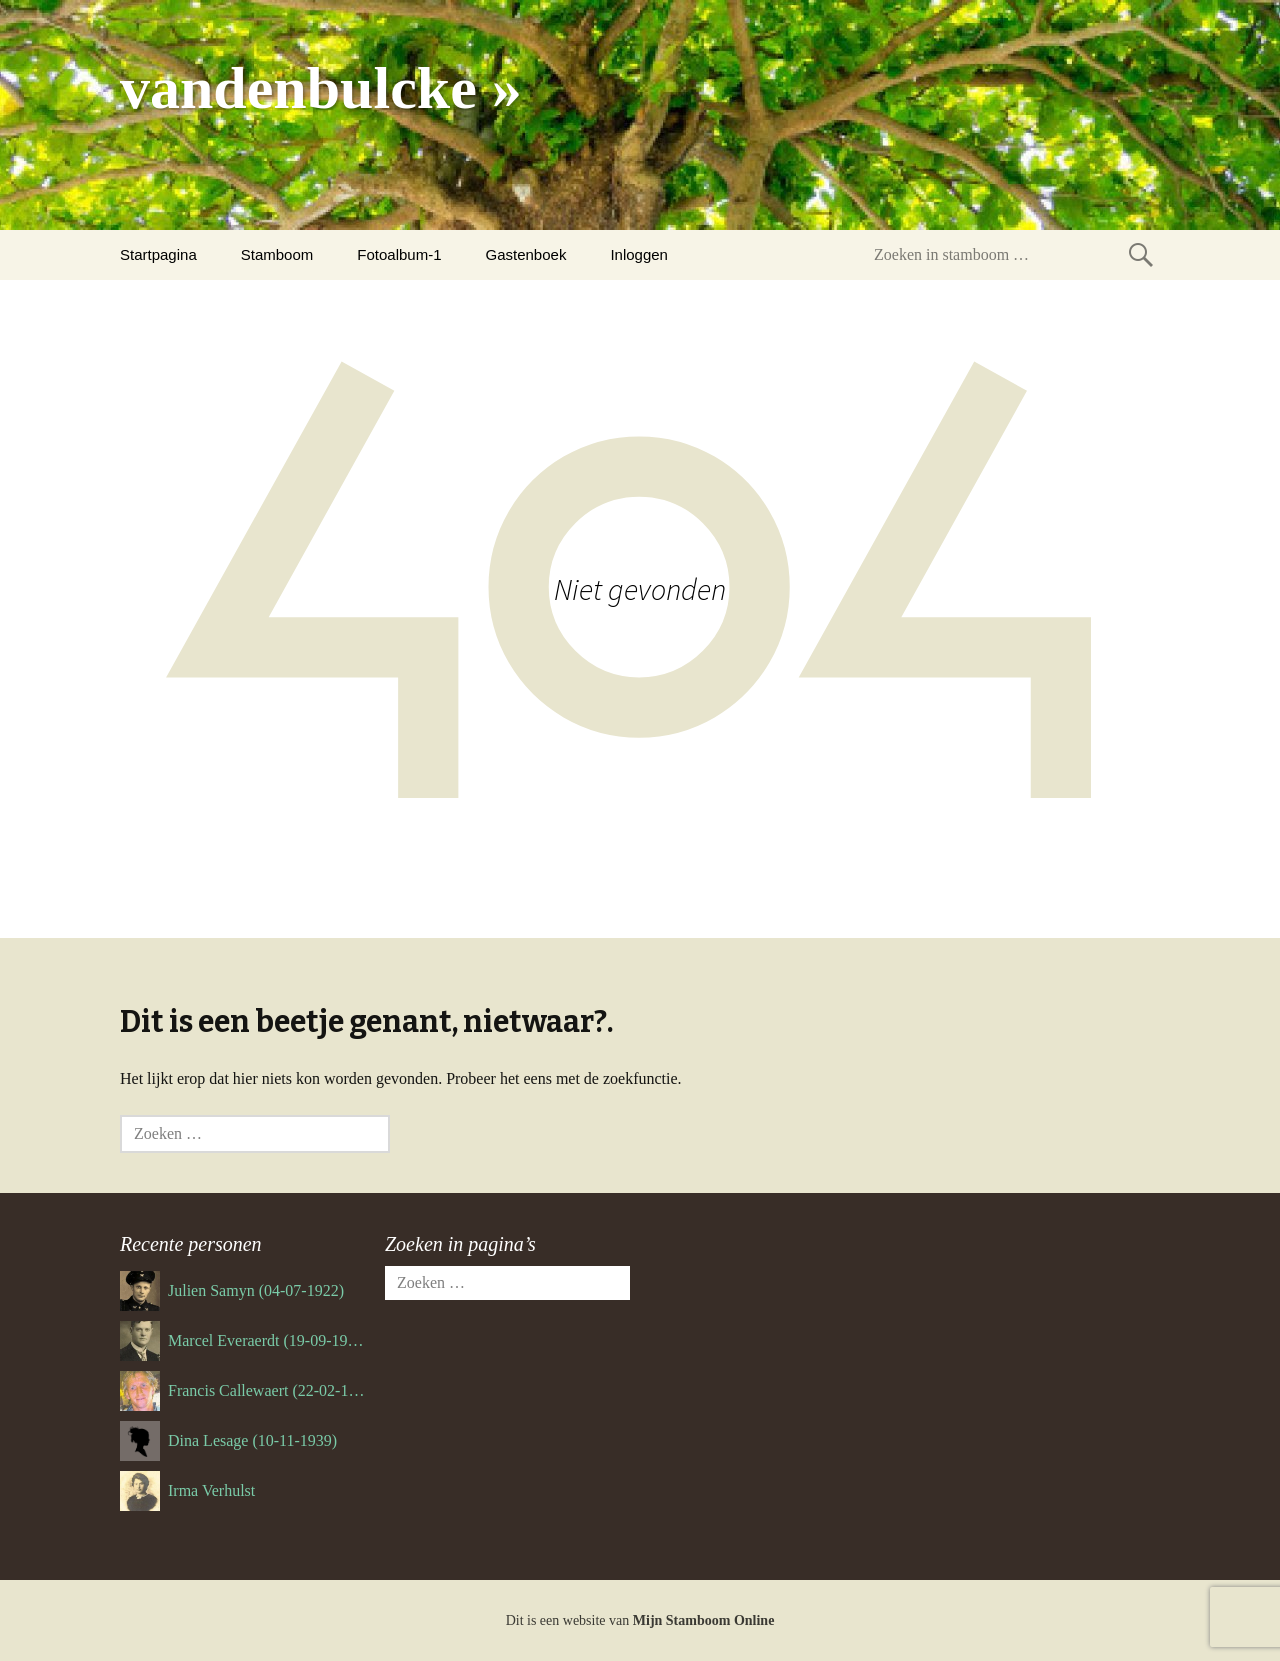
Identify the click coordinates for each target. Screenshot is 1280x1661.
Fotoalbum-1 (399, 254)
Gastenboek (526, 254)
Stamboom (277, 254)
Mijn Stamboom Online (704, 1620)
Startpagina (158, 254)
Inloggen (639, 254)
